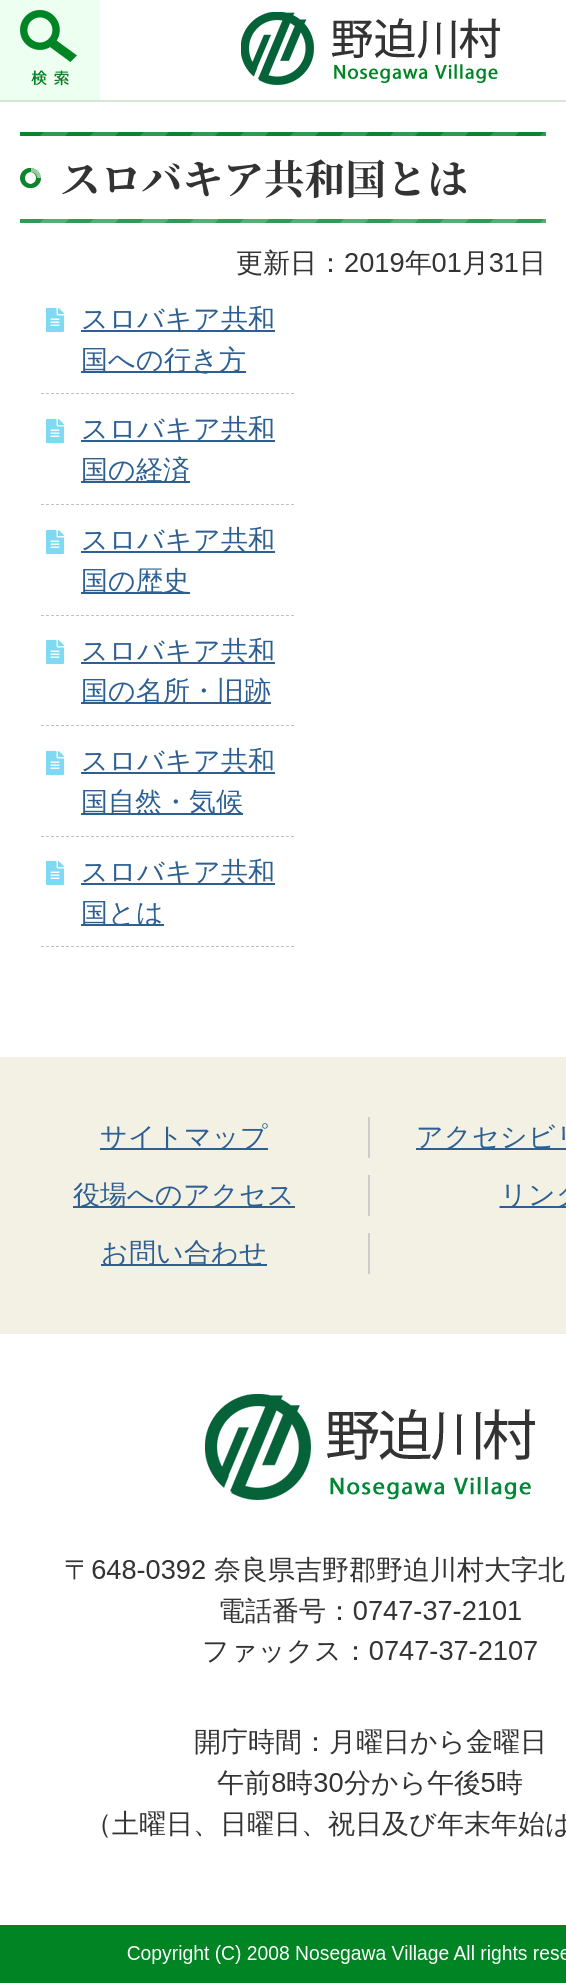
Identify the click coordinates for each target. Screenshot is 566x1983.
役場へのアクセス (184, 1194)
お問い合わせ (184, 1252)
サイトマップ (184, 1136)
